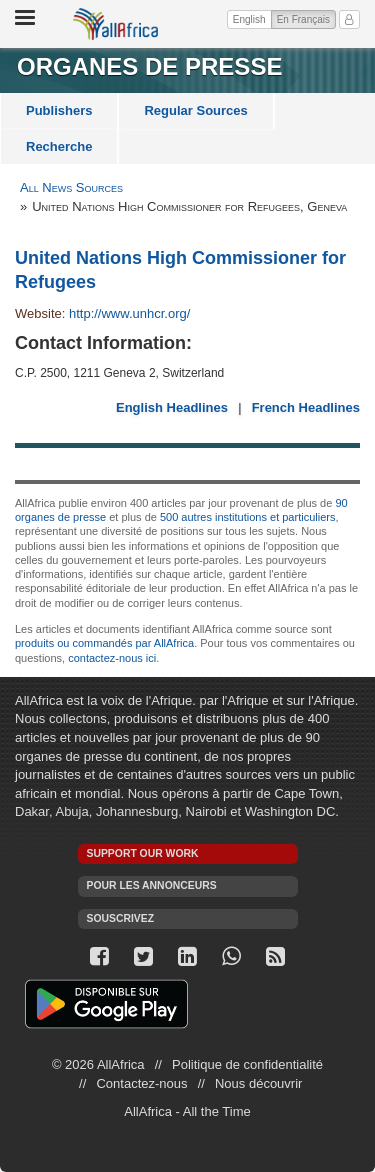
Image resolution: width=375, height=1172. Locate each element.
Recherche (59, 146)
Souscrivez (121, 918)
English (249, 19)
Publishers (59, 110)
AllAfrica (116, 24)
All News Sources (71, 187)
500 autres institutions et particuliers (247, 517)
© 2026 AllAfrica (98, 1064)
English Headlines (172, 407)
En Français (306, 18)
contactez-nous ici (112, 658)
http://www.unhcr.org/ (129, 313)
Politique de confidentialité (247, 1064)
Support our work (143, 853)
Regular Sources (195, 110)
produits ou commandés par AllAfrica (104, 643)
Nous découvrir (258, 1083)
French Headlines (306, 407)
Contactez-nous (141, 1083)
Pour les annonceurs (152, 885)
